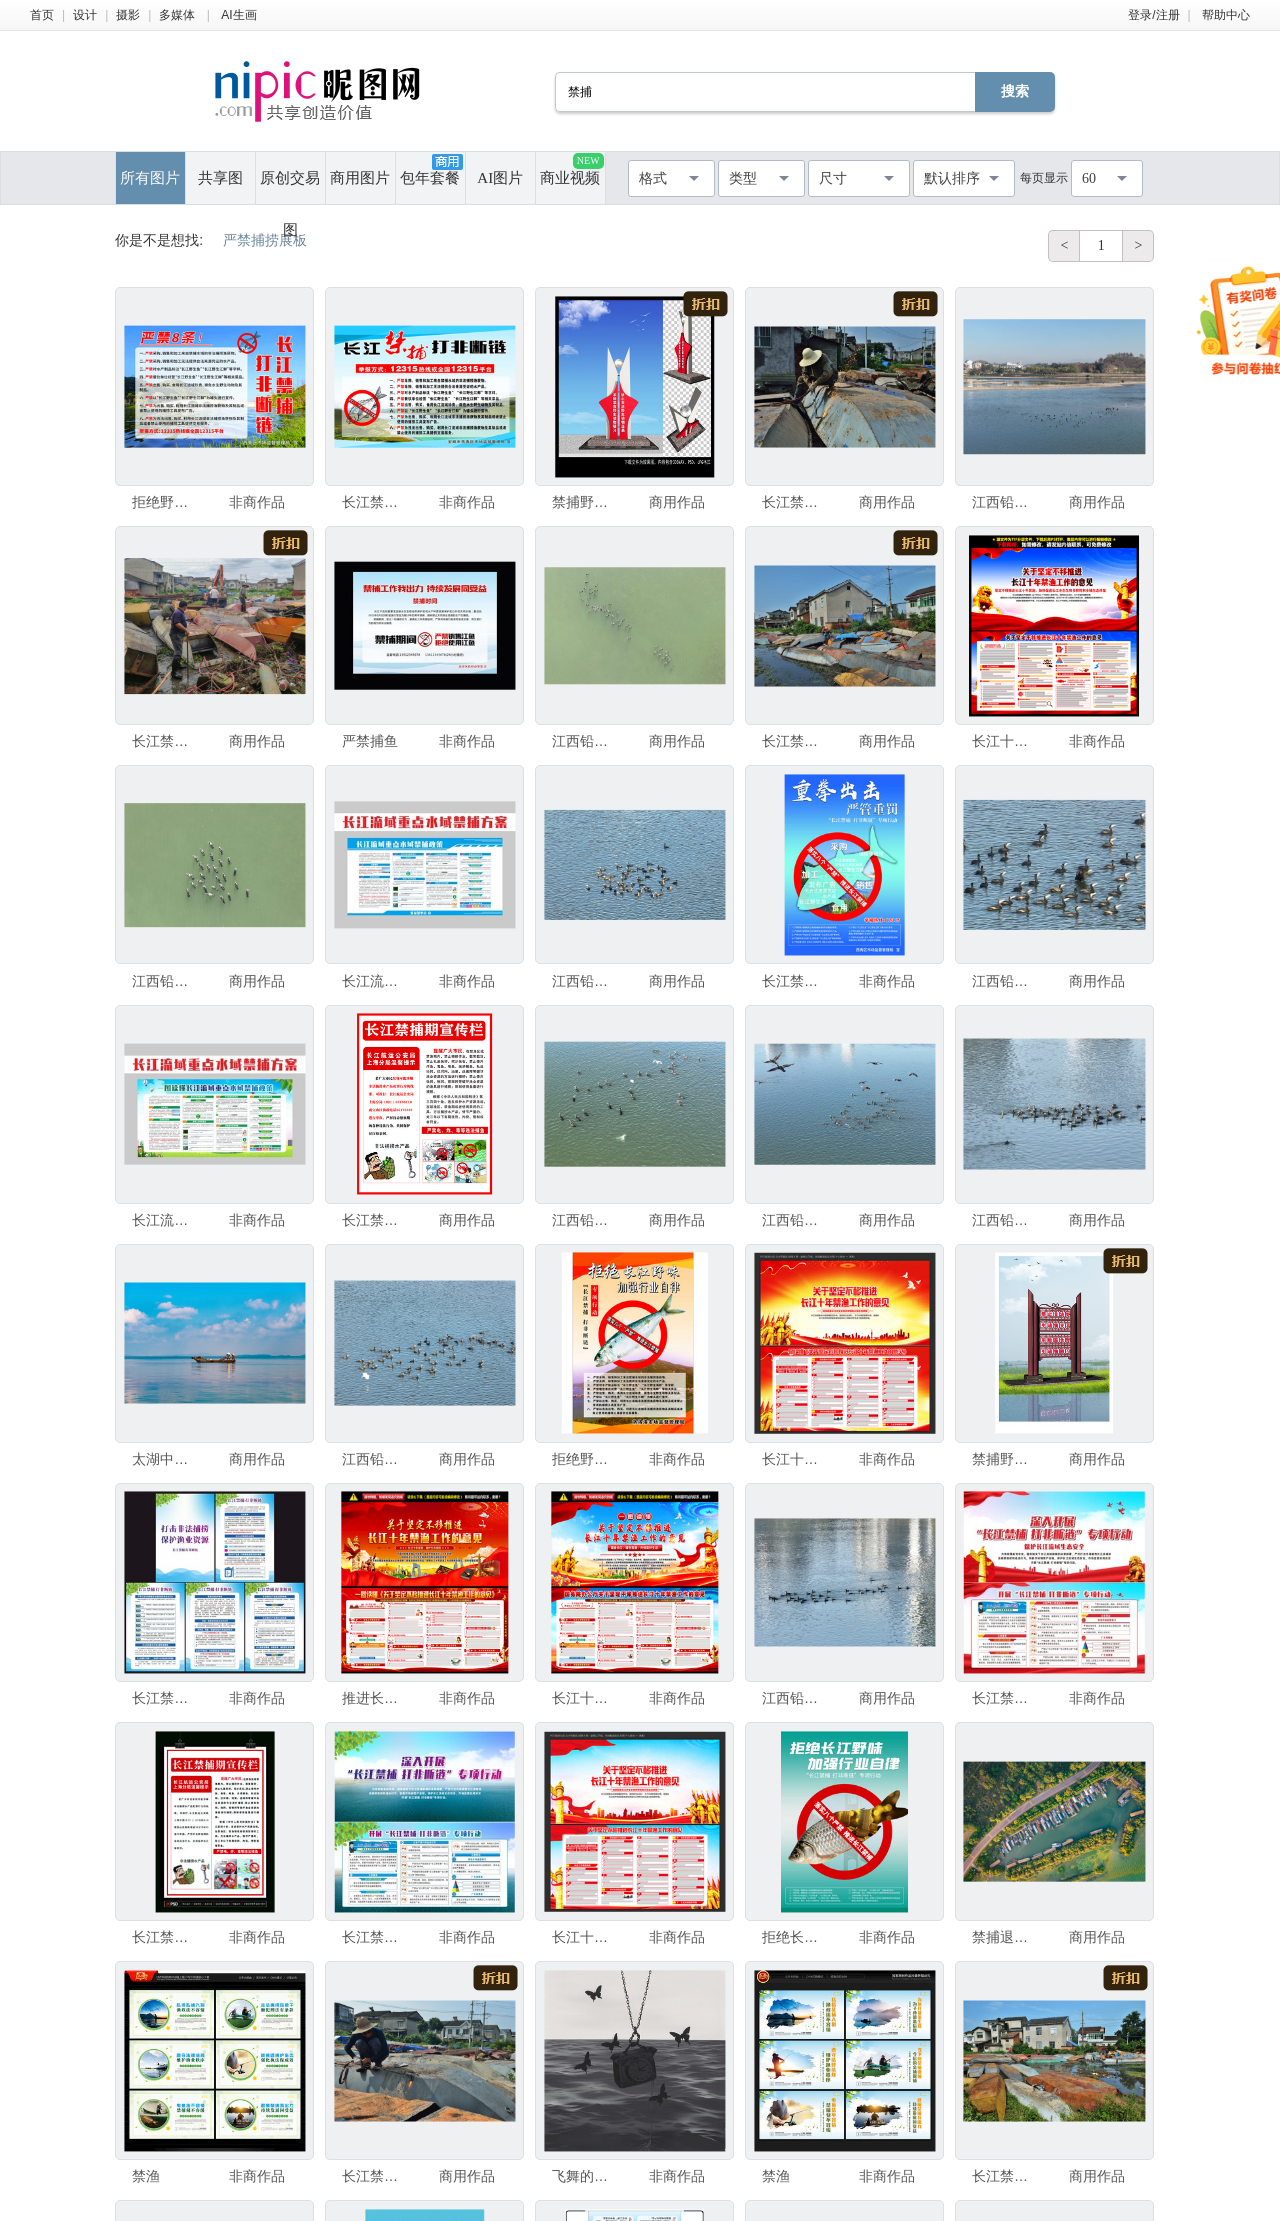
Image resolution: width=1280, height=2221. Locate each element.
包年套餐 (431, 170)
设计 (85, 15)
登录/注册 (1153, 15)
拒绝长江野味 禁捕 (795, 1937)
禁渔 (146, 2176)
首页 (42, 15)
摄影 (128, 15)
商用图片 (360, 178)
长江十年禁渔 (795, 1459)
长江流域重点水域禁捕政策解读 (375, 981)
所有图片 (150, 178)
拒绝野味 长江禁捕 (165, 502)
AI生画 (238, 15)
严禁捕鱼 (370, 741)
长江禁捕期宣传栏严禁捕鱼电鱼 (165, 1937)
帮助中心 (1226, 15)
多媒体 (177, 15)
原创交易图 (290, 187)
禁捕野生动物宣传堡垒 (585, 502)
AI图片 (500, 178)
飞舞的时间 (585, 2176)
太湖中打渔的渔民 (165, 1459)
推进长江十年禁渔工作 (375, 1698)
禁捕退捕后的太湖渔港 (1005, 1937)
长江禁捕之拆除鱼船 (795, 502)
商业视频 (571, 169)
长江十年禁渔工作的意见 (1005, 741)
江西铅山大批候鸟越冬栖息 (1005, 502)
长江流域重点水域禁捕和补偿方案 (165, 1220)
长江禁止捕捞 (375, 1220)
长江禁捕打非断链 (375, 502)
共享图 (220, 178)
